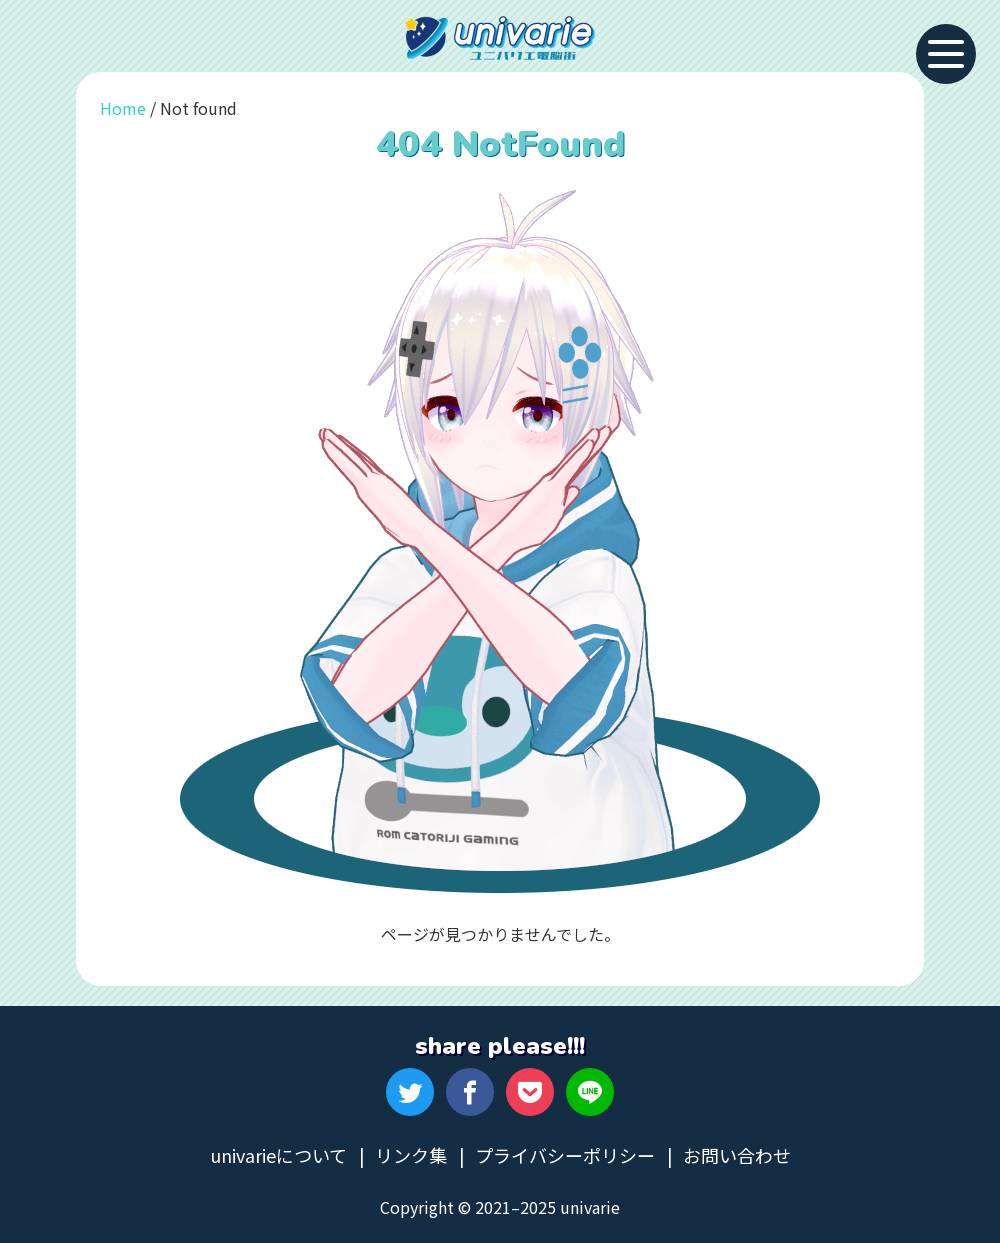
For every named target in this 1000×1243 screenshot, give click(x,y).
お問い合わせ (737, 1155)
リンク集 (411, 1155)
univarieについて (278, 1155)
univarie (500, 38)
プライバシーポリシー (565, 1155)
